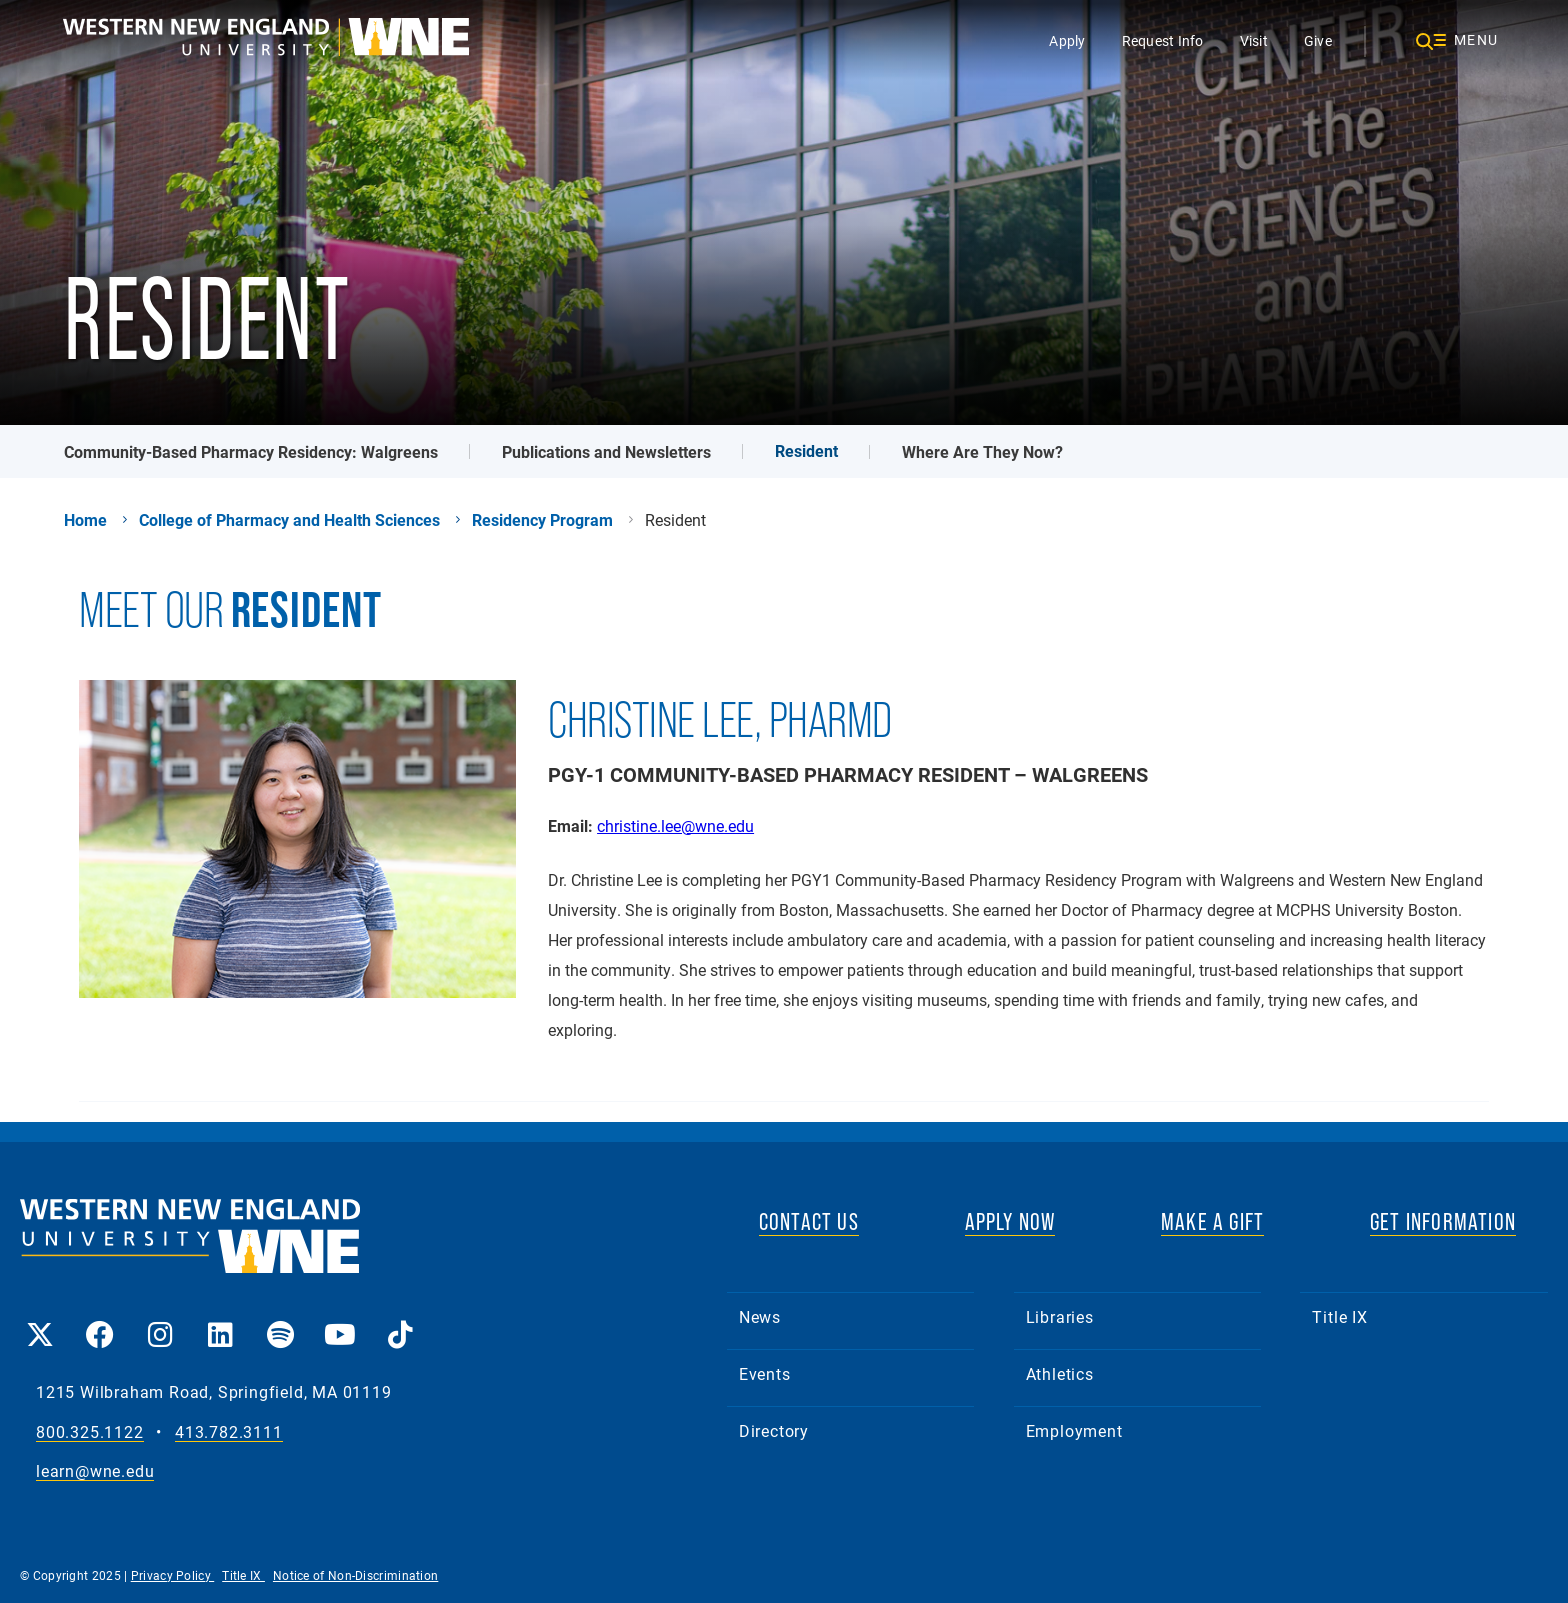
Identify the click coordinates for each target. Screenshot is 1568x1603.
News (760, 1316)
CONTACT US (809, 1221)
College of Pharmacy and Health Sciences (289, 520)
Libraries (1060, 1316)
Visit (1254, 40)
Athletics (1060, 1373)
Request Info (1163, 40)
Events (765, 1373)
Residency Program (542, 520)
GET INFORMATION (1443, 1221)
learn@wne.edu (95, 1471)
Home (85, 520)
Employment (1074, 1430)
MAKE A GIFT (1212, 1221)
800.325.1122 (90, 1432)
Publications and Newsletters (606, 451)
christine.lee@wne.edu (675, 825)
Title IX (1339, 1316)
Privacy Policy (173, 1575)
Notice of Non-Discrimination (355, 1575)
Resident (806, 450)
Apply (1067, 40)
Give (1318, 40)
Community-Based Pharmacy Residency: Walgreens (251, 451)
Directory (774, 1430)
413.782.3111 (229, 1432)
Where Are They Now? (982, 451)
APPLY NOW (1010, 1221)
